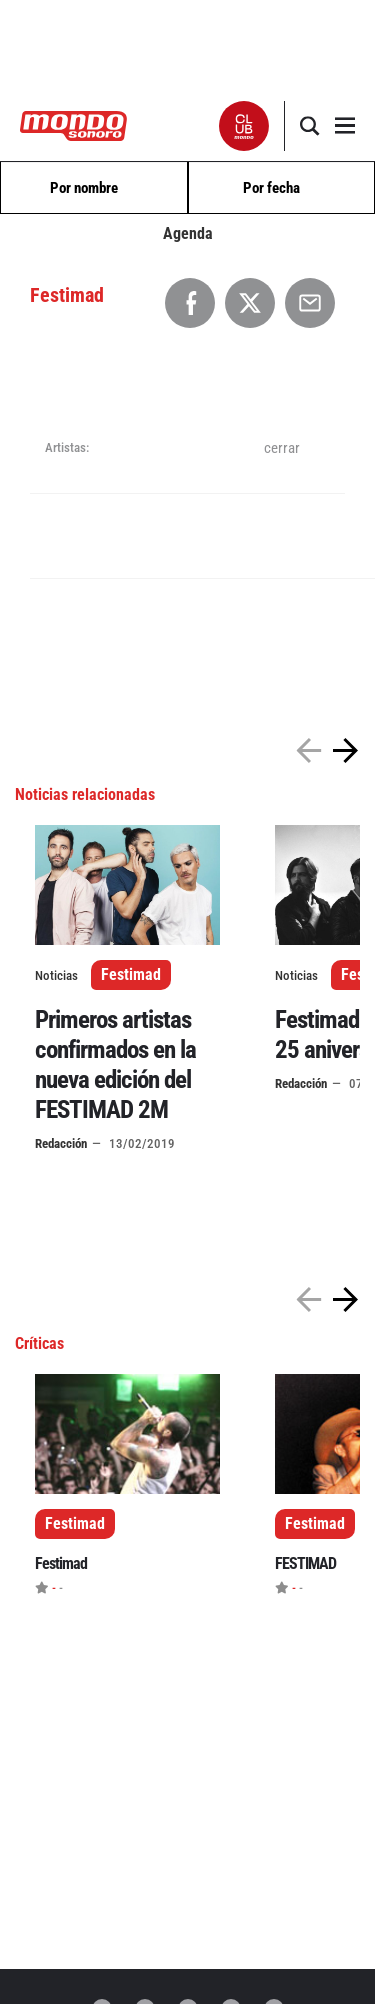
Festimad (131, 974)
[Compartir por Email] (310, 303)
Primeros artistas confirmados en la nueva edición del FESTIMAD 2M (115, 1064)
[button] (244, 126)
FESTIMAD (305, 1563)
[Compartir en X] (250, 303)
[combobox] (94, 188)
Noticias (56, 975)
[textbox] (94, 188)
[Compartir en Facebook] (190, 303)
